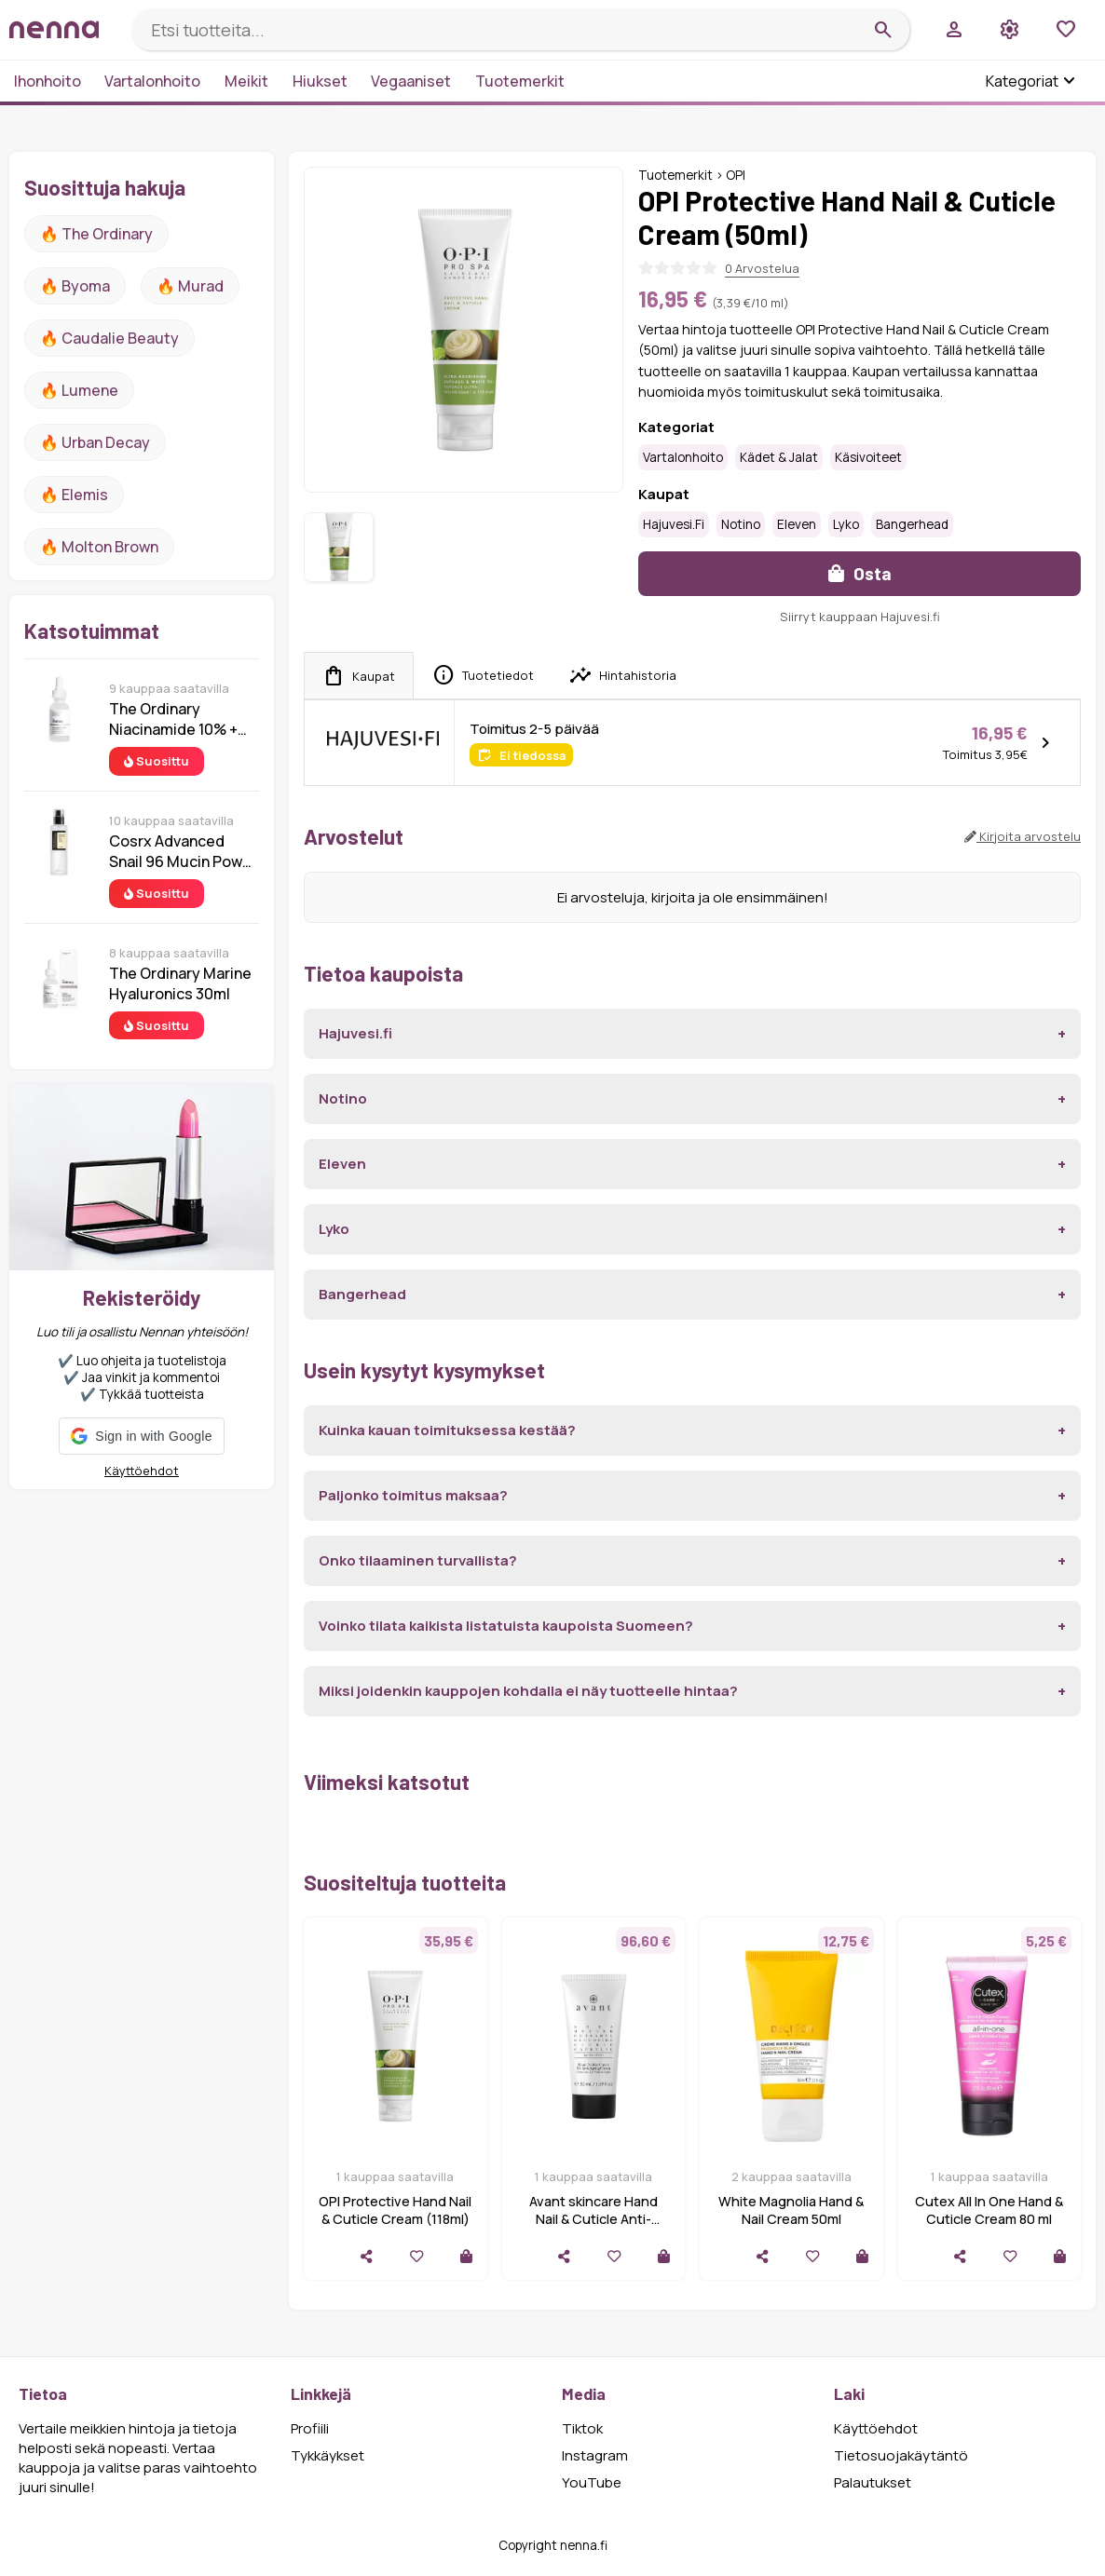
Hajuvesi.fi (673, 524)
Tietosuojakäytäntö (901, 2455)
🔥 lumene (79, 390)
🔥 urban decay (95, 442)
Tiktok (582, 2428)
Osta (860, 573)
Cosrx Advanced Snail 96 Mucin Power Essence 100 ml (183, 851)
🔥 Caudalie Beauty (109, 338)
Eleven (796, 524)
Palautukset (872, 2482)
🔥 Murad (190, 286)
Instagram (595, 2455)
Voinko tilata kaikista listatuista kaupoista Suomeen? (506, 1625)
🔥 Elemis (74, 494)
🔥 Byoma (75, 286)
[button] (141, 1436)
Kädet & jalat (779, 457)
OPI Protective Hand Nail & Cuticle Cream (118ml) (395, 2210)
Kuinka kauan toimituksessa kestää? (447, 1430)
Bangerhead (912, 524)
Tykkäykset (327, 2455)
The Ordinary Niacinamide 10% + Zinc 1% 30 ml (173, 718)
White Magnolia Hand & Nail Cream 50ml (791, 2210)
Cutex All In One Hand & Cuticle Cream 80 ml (989, 2210)
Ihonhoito (47, 81)
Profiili (310, 2428)
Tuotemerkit (520, 81)
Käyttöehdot (141, 1470)
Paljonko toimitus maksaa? (413, 1495)
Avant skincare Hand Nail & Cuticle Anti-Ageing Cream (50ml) (593, 2218)
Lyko (846, 524)
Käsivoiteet (868, 457)
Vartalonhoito (152, 81)
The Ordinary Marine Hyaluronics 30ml (180, 983)
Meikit (246, 81)
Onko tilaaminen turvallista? (418, 1560)
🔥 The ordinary (96, 234)
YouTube (591, 2482)
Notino (740, 524)
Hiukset (320, 81)
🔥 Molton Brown (99, 546)
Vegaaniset (411, 81)
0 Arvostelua (762, 268)
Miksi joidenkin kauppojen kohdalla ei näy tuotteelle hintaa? (528, 1691)
